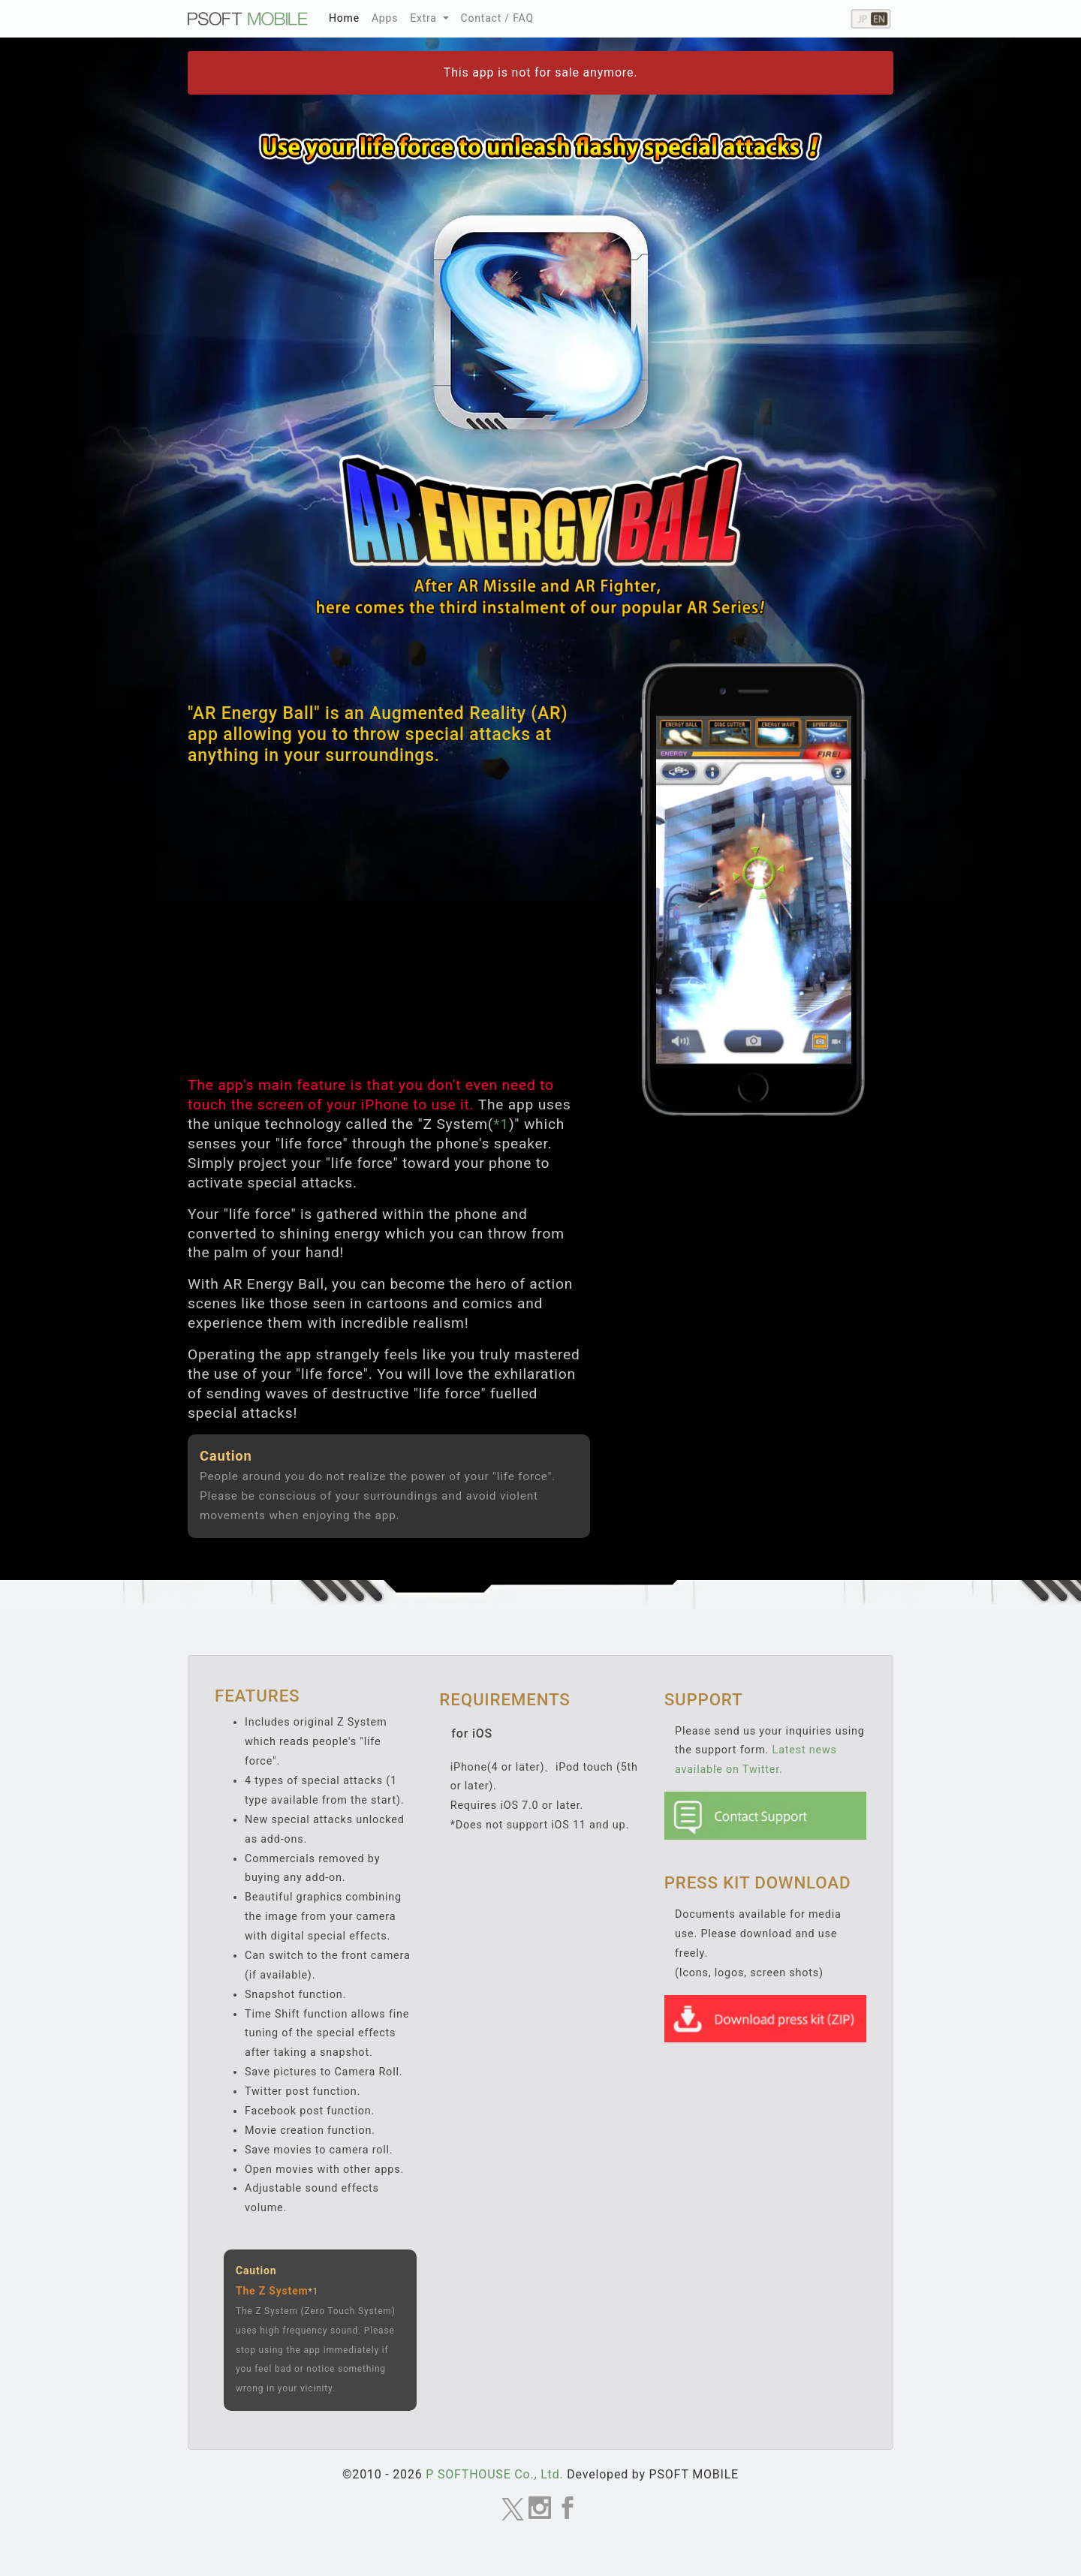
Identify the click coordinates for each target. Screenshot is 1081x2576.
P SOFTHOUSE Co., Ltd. (494, 2474)
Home (347, 16)
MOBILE (248, 18)
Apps (385, 18)
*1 (501, 1124)
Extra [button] (425, 18)
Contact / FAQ (497, 18)
